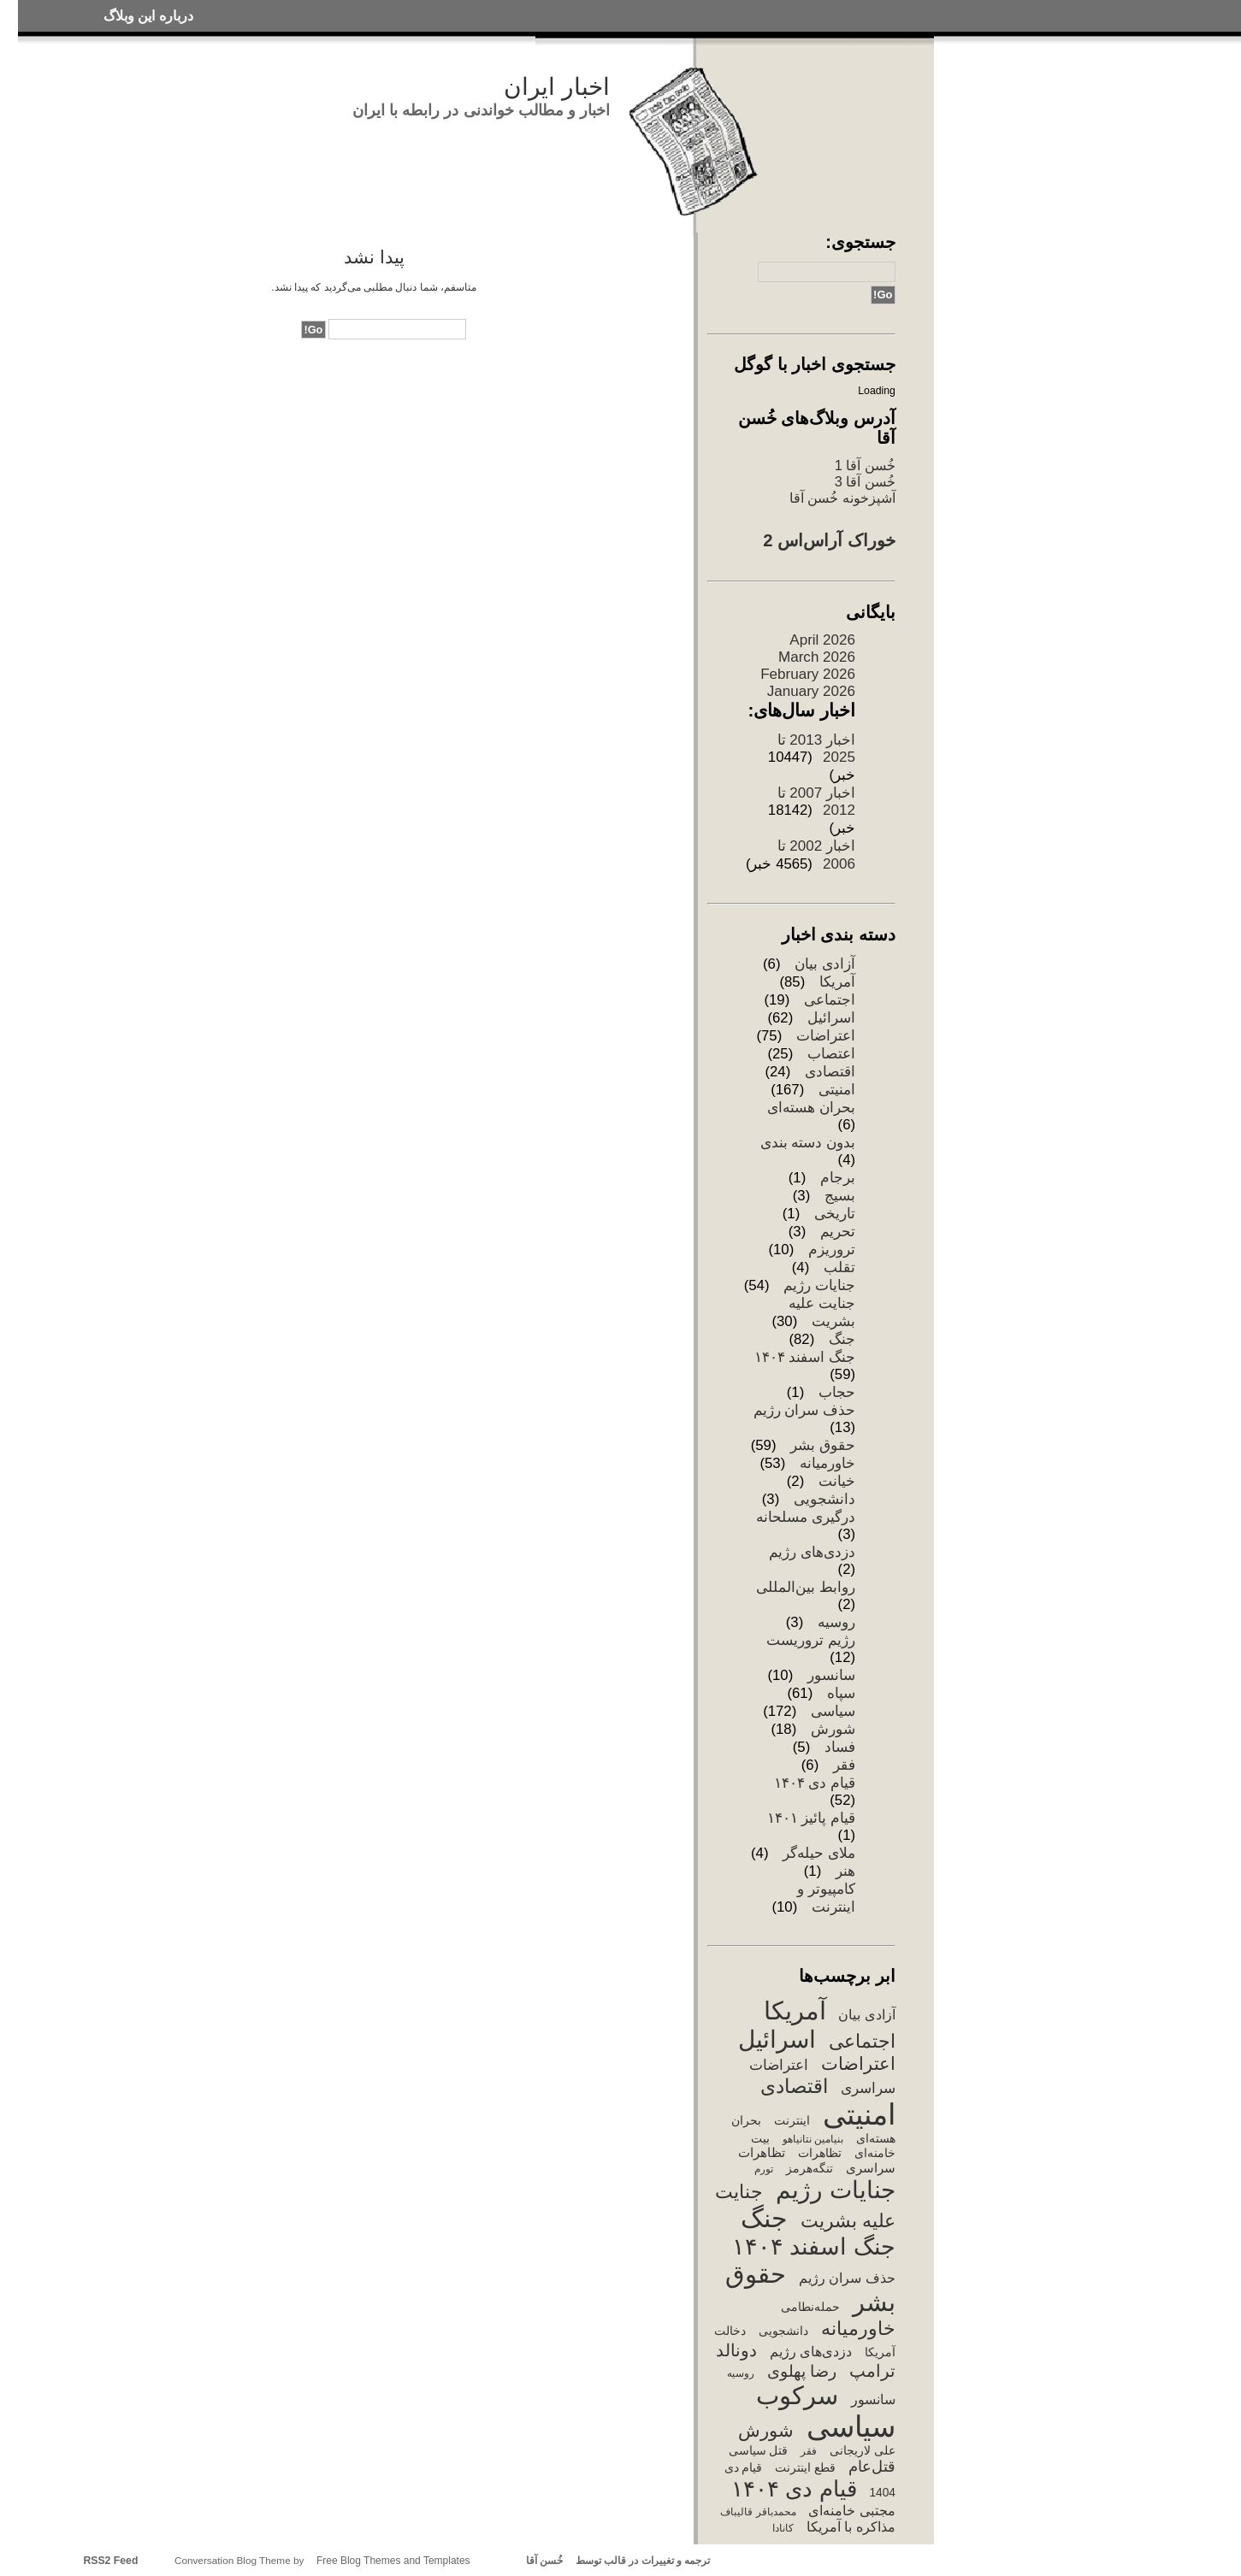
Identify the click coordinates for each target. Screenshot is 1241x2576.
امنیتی (836, 1090)
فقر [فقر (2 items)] (809, 2451)
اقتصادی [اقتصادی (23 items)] (794, 2086)
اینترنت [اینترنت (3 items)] (792, 2120)
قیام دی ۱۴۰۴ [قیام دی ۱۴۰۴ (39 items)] (793, 2489)
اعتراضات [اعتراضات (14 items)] (858, 2063)
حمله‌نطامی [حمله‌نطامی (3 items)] (810, 2307)
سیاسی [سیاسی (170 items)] (851, 2427)
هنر (845, 1871)
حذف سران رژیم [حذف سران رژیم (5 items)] (847, 2278)
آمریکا (837, 982)
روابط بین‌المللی (805, 1587)
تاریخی (834, 1213)
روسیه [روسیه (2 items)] (740, 2373)
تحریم (837, 1231)
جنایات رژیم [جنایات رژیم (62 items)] (835, 2189)
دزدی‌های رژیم (812, 1552)
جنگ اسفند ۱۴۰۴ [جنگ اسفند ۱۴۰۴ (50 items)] (813, 2246)
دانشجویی (824, 1499)
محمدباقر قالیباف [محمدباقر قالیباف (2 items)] (757, 2512)
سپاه (841, 1693)
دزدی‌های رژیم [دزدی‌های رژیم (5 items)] (811, 2351)
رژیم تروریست (810, 1640)
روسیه (836, 1622)
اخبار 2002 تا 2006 (816, 855)
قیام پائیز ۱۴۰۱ (811, 1818)
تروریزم (831, 1249)
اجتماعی (829, 1000)
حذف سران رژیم (804, 1410)
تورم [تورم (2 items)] (763, 2169)
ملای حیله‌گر (819, 1853)
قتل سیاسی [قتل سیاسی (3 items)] (759, 2450)
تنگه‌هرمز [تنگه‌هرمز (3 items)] (809, 2168)
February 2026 (807, 674)
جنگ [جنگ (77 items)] (764, 2218)
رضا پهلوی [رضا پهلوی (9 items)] (801, 2371)
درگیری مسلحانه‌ (805, 1517)
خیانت (836, 1481)
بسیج (839, 1196)
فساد (839, 1747)
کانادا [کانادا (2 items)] (783, 2528)
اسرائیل (831, 1018)
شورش (833, 1729)
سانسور (831, 1675)
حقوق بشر (822, 1445)
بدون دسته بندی (807, 1143)
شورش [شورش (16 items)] (766, 2430)
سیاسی (833, 1711)
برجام (837, 1178)
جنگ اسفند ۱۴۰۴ (804, 1357)
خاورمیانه (827, 1463)
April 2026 (822, 640)
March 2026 (816, 657)
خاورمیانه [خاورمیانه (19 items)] (858, 2328)
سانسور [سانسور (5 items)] (873, 2399)
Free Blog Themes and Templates (393, 2561)
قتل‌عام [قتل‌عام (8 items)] (871, 2466)
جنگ (842, 1339)
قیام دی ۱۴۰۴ (814, 1783)
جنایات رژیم (819, 1285)
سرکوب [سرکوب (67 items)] (797, 2395)
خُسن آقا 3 (865, 481)
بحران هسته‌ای (811, 1107)
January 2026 (811, 691)
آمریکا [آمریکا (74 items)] (795, 2010)
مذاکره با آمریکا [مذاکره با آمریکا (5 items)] (851, 2527)
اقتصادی (830, 1072)
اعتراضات (825, 1036)
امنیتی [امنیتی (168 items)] (859, 2115)
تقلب (839, 1267)
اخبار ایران (557, 87)
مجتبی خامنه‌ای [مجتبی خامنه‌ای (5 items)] (851, 2510)
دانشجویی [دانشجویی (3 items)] (783, 2331)
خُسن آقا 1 (865, 465)
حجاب (836, 1392)
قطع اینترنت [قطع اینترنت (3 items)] (805, 2467)
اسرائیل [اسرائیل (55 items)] (777, 2039)
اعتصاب (831, 1054)
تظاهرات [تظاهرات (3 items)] (820, 2153)
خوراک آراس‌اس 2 (829, 540)
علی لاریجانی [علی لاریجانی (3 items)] (862, 2450)
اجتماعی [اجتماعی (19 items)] (862, 2041)
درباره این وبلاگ (148, 16)
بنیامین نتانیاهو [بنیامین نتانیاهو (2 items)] (813, 2139)
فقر (844, 1765)
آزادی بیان (825, 964)
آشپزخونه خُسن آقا (842, 497)
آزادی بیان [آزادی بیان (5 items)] (866, 2014)
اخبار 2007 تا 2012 (816, 801)
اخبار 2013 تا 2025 (816, 748)
